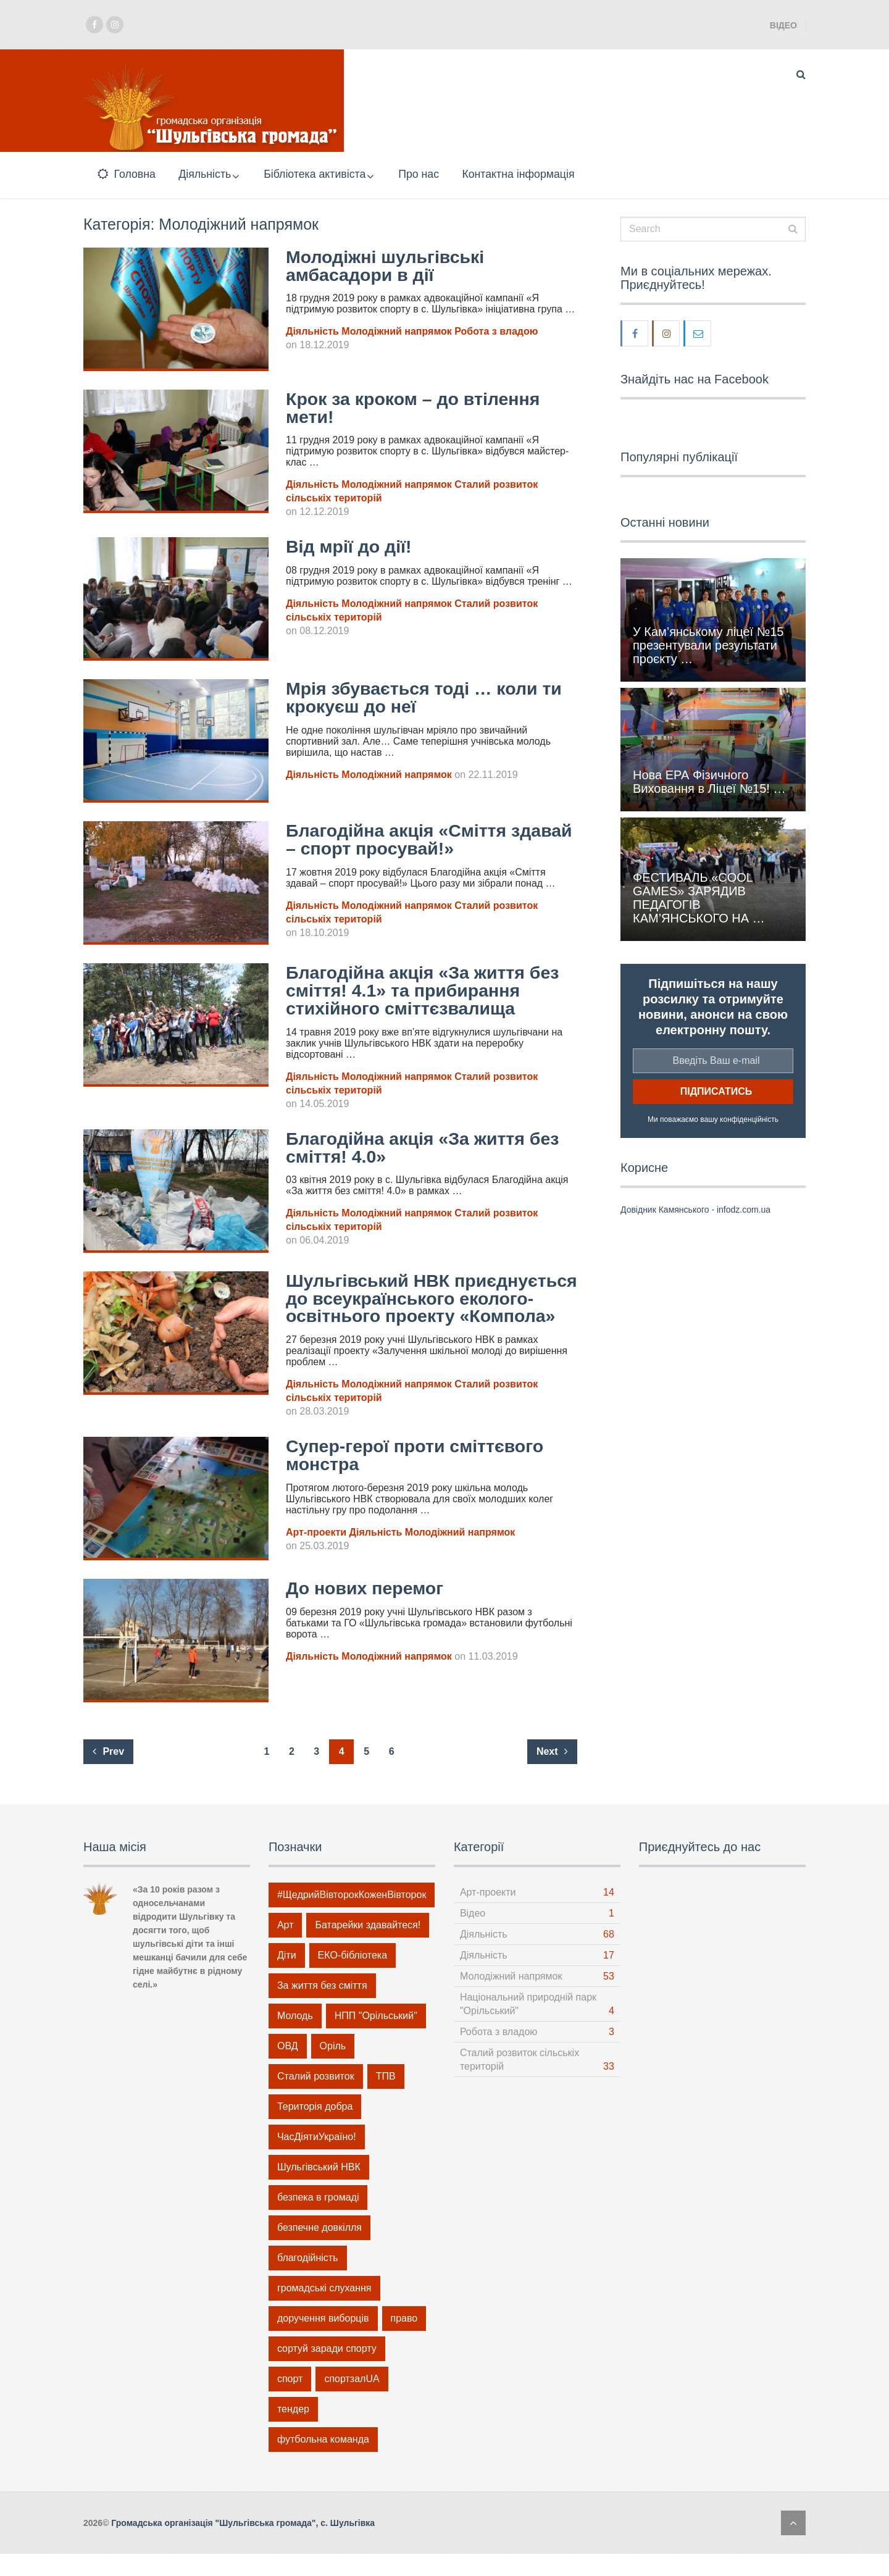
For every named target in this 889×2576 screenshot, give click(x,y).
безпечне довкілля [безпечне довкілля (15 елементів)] (319, 2249)
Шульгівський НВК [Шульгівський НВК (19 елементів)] (319, 2189)
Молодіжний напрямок (396, 335)
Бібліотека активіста (322, 175)
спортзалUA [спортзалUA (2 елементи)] (351, 2401)
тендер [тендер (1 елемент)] (293, 2431)
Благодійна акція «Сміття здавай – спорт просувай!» (409, 843)
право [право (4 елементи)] (404, 2340)
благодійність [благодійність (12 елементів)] (307, 2280)
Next (552, 1773)
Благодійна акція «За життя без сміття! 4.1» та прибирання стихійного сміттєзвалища (430, 994)
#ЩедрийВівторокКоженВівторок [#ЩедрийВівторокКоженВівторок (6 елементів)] (351, 1917)
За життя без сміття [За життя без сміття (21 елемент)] (322, 2007)
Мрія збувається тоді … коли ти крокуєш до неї (431, 701)
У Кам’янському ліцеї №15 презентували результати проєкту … (708, 648)
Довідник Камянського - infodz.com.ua (695, 1213)
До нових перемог (369, 1610)
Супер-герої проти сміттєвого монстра (421, 1477)
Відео (783, 25)
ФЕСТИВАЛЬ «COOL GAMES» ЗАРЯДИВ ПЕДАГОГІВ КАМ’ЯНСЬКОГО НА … (699, 901)
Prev (108, 1773)
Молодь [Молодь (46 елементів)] (295, 2038)
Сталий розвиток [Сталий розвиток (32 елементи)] (315, 2098)
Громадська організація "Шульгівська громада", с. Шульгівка (243, 2545)
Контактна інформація (533, 175)
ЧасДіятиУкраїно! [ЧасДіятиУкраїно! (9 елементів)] (316, 2159)
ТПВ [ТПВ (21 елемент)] (386, 2098)
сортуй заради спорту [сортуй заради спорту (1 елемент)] (327, 2370)
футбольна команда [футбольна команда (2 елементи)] (323, 2461)
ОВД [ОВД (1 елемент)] (287, 2068)
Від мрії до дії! (352, 550)
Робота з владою (496, 335)
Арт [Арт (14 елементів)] (285, 1947)
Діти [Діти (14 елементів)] (286, 1977)
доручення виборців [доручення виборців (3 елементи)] (323, 2340)
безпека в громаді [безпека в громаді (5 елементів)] (318, 2219)
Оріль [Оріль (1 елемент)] (333, 2068)
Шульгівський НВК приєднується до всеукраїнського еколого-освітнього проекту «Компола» (428, 1311)
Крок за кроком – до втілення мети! (419, 410)
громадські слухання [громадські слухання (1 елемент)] (324, 2310)
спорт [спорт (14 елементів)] (290, 2401)
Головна (125, 175)
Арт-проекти (316, 1554)
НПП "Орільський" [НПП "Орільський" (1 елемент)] (376, 2038)
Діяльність (206, 175)
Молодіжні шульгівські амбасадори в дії (390, 268)
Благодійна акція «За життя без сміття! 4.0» (430, 1151)
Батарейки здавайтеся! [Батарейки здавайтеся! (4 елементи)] (367, 1947)
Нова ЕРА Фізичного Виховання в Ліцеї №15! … (709, 784)
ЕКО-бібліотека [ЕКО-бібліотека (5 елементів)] (352, 1977)
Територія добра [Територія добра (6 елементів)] (315, 2128)
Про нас (430, 175)
